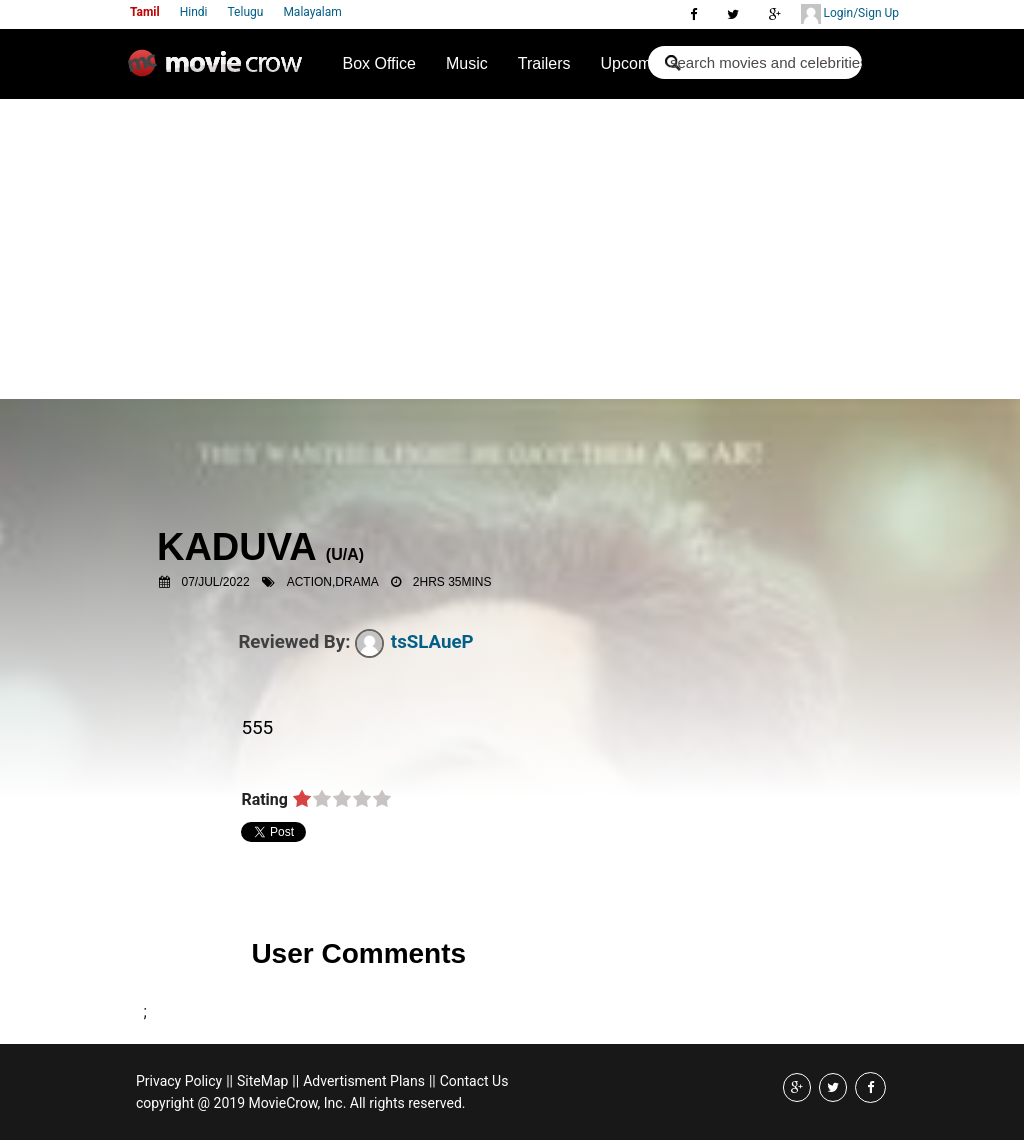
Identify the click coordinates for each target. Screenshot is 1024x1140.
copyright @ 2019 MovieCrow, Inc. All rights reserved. (301, 1103)
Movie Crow (220, 71)
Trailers (544, 63)
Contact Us (474, 1081)
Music (467, 63)
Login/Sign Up (850, 14)
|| (229, 1081)
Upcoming (637, 63)
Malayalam (312, 12)
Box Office (379, 63)
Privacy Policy (179, 1081)
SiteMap (262, 1081)
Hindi (194, 12)
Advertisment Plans (364, 1081)
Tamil (145, 12)
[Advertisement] (512, 249)
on (302, 800)
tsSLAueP (414, 642)
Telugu (246, 12)
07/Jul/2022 (216, 582)
